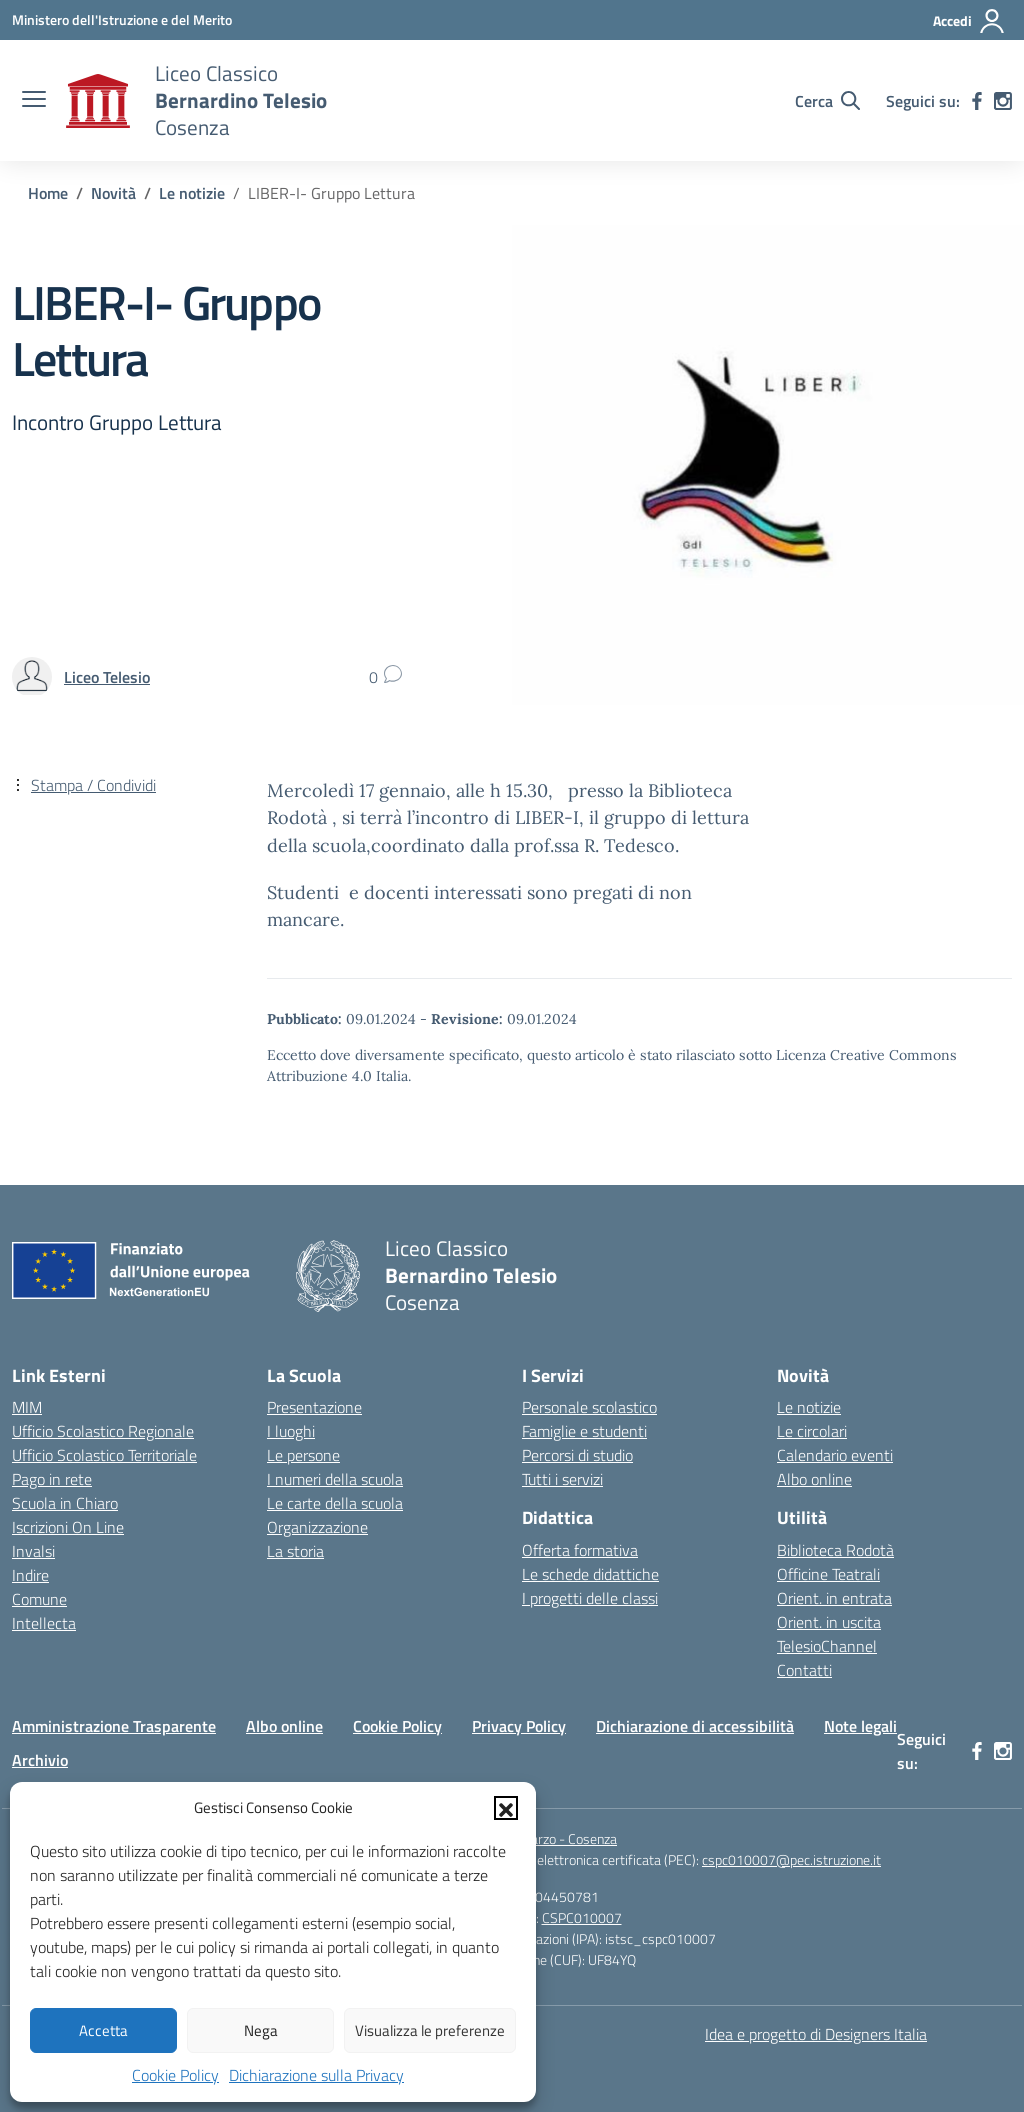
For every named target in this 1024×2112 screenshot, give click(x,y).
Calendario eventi (835, 1455)
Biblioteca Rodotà (835, 1550)
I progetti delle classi (590, 1598)
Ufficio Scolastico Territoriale (104, 1455)
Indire (30, 1575)
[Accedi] (969, 21)
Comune (39, 1599)
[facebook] (977, 101)
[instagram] (1003, 101)
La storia (295, 1551)
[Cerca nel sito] (827, 101)
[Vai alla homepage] (98, 101)
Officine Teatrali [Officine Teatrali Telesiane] (828, 1574)
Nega (261, 2030)
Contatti (804, 1670)
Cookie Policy (175, 2075)
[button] (506, 1808)
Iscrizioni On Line (68, 1527)
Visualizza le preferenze (430, 2030)
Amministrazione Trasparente (114, 1726)
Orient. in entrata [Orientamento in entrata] (834, 1598)
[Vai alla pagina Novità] (113, 193)
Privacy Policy (519, 1726)
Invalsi (33, 1551)
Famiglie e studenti (584, 1431)
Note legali (860, 1726)
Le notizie (809, 1407)
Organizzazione (317, 1527)
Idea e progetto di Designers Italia (816, 2034)
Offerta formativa (580, 1550)
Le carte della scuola (335, 1503)
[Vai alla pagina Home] (48, 193)
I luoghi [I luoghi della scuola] (291, 1431)
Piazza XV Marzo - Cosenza (538, 1838)
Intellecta (44, 1623)
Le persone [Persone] (303, 1455)
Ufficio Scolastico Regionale (103, 1431)
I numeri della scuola (335, 1479)
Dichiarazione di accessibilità (695, 1726)
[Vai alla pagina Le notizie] (192, 193)
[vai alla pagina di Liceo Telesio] (107, 677)
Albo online (814, 1479)
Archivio (40, 1760)
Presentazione (314, 1407)
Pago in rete (52, 1479)
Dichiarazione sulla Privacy (316, 2075)
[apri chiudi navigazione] (34, 101)
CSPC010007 (582, 1917)
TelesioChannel (827, 1646)
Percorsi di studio (577, 1455)
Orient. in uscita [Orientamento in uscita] (829, 1622)
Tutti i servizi (562, 1479)
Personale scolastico (589, 1407)
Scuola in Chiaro (65, 1503)
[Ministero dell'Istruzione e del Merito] (122, 19)
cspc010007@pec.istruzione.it (791, 1859)
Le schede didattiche (590, 1574)
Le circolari (812, 1431)
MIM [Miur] (27, 1407)
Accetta (103, 2030)
